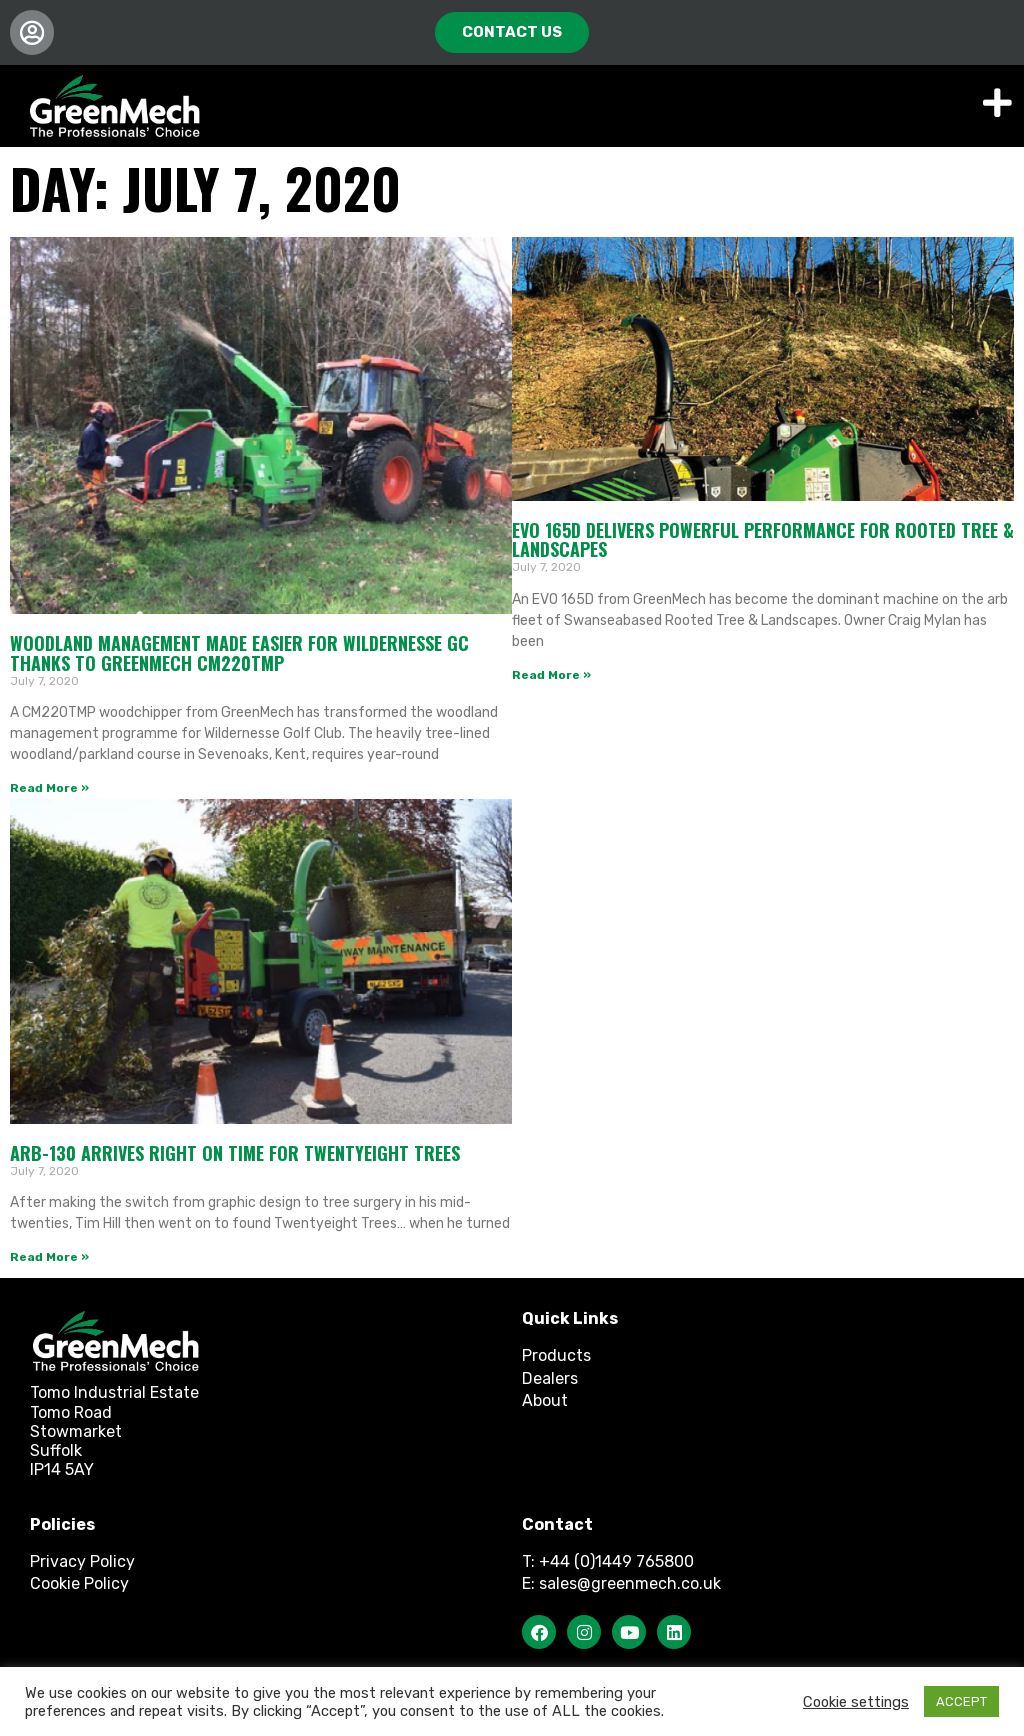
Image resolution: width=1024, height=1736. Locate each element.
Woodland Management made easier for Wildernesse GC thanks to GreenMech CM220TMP (239, 653)
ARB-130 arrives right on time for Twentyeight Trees (235, 1153)
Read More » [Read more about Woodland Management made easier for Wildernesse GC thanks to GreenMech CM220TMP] (49, 788)
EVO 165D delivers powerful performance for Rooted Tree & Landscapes (763, 540)
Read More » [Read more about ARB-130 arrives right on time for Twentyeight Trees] (49, 1257)
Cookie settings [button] (856, 1702)
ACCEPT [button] (961, 1701)
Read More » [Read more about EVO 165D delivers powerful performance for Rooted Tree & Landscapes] (551, 675)
